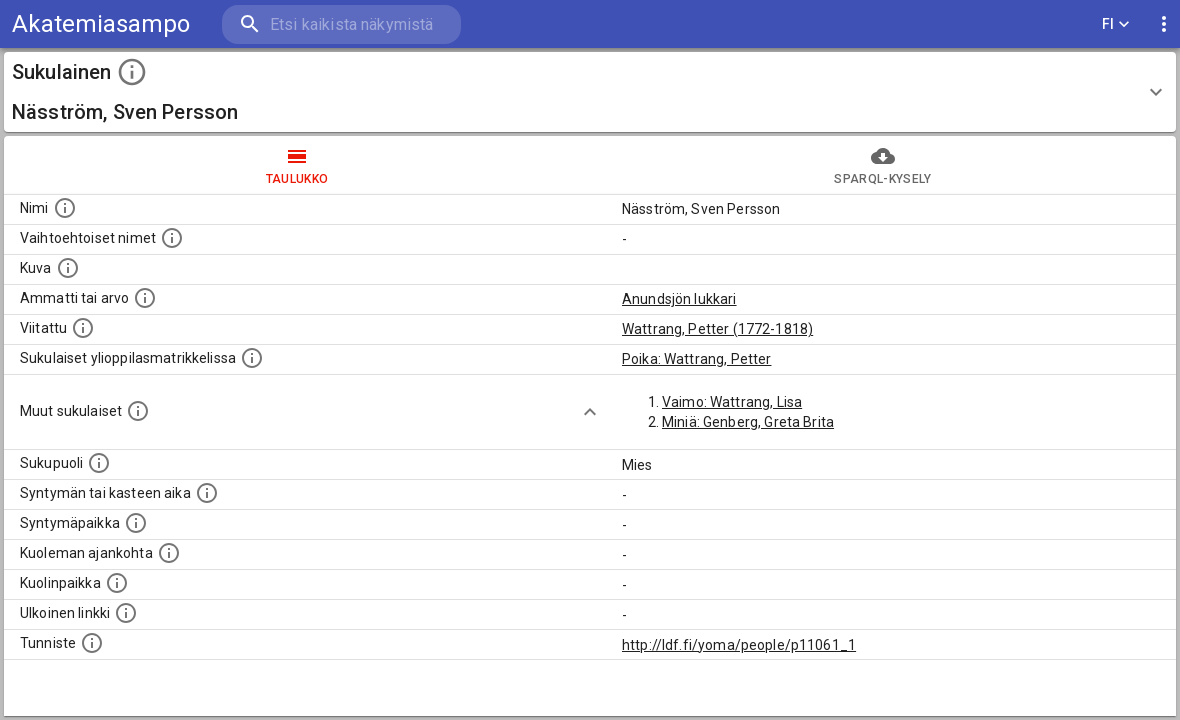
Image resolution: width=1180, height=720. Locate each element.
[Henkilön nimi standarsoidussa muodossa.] (65, 208)
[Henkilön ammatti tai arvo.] (145, 298)
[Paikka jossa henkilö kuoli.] (117, 583)
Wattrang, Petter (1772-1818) (717, 329)
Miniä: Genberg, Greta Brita (748, 422)
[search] (340, 24)
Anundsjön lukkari (679, 299)
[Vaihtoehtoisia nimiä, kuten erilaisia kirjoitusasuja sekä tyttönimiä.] (172, 238)
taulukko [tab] (297, 165)
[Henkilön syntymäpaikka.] (136, 523)
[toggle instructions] (132, 72)
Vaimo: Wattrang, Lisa (732, 402)
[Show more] (590, 412)
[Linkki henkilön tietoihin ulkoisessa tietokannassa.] (126, 613)
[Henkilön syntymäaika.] (207, 493)
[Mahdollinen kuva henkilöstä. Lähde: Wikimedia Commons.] (68, 268)
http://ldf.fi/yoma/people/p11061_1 (739, 645)
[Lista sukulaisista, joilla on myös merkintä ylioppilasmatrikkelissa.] (252, 358)
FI (1116, 24)
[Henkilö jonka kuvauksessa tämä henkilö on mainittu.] (83, 328)
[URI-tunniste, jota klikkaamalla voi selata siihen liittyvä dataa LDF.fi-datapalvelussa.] (92, 643)
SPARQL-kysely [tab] (883, 165)
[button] (590, 92)
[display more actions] (1164, 24)
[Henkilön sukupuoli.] (99, 463)
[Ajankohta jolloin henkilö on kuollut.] (169, 553)
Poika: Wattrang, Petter (696, 359)
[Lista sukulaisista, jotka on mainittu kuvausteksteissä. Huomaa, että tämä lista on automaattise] (138, 411)
